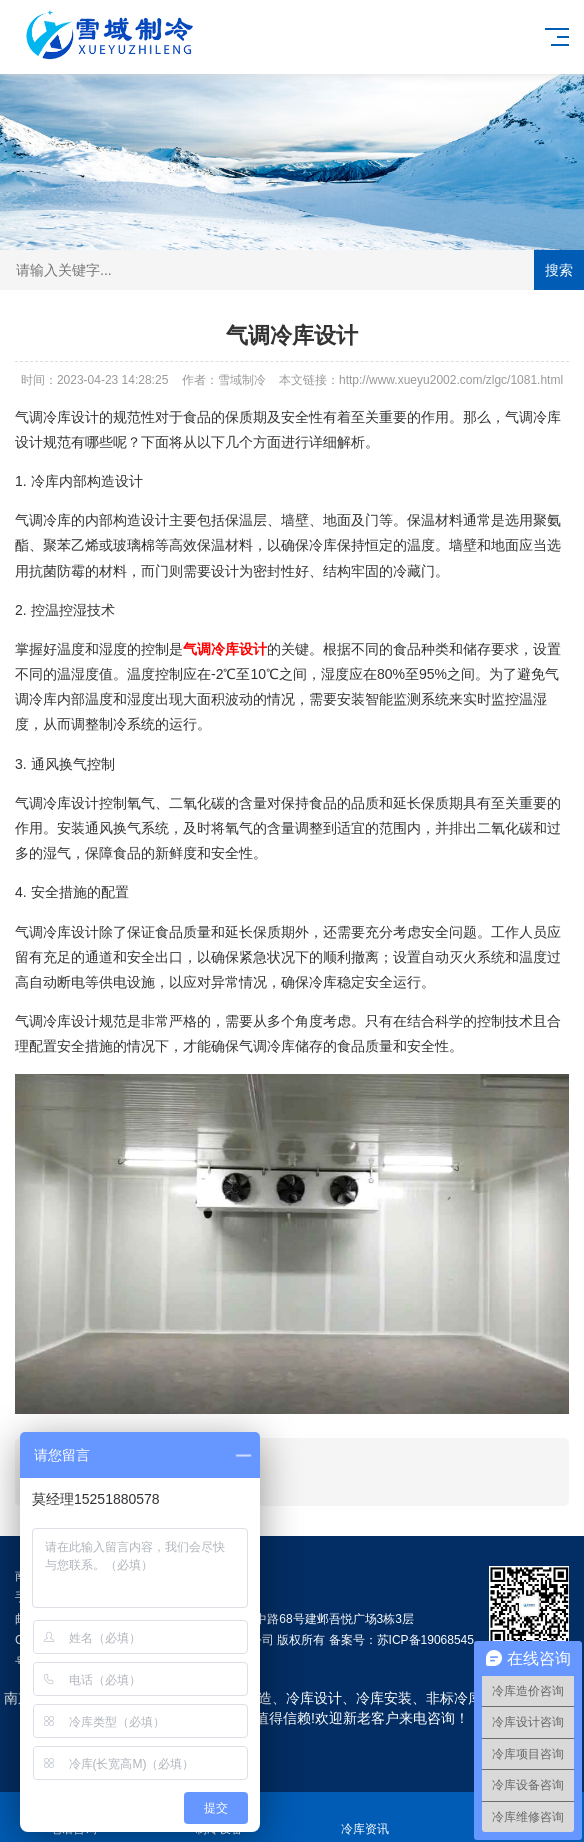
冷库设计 (314, 1698)
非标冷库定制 (468, 1698)
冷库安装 (384, 1698)
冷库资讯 (365, 1817)
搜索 (559, 270)
